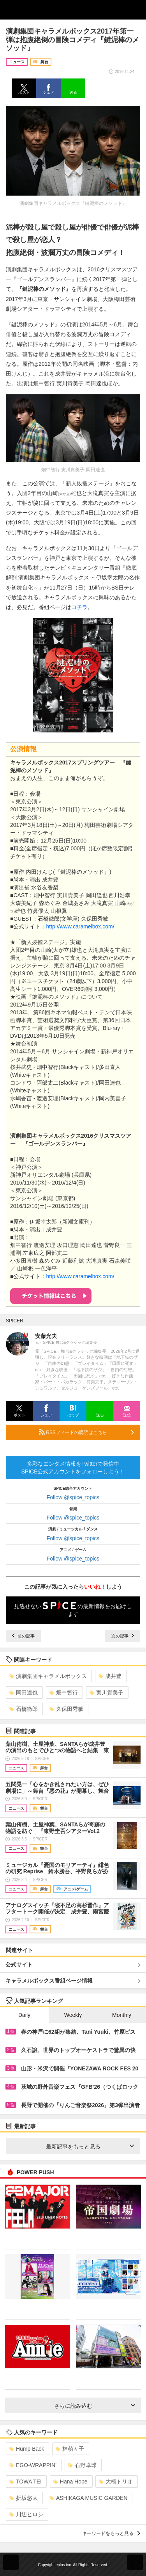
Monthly (121, 2015)
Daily (24, 2015)
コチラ (79, 607)
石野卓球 (82, 2465)
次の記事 (122, 1636)
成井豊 (110, 1676)
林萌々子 (70, 2449)
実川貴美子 (106, 1692)
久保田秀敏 (66, 1709)
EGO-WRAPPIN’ (32, 2465)
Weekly (73, 2015)
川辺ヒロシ (26, 2514)
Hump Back (26, 2449)
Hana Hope (70, 2481)
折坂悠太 (23, 2498)
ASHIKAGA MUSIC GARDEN (88, 2498)
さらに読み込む (94, 2406)
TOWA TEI (25, 2481)
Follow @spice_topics (73, 1497)
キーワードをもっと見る (111, 2533)
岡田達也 (23, 1692)
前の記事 (23, 1636)
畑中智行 (63, 1692)
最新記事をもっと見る (90, 2146)
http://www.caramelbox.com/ (80, 926)
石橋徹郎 (23, 1709)
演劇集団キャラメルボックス (48, 1676)
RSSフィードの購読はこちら (86, 1432)
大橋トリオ (116, 2481)
